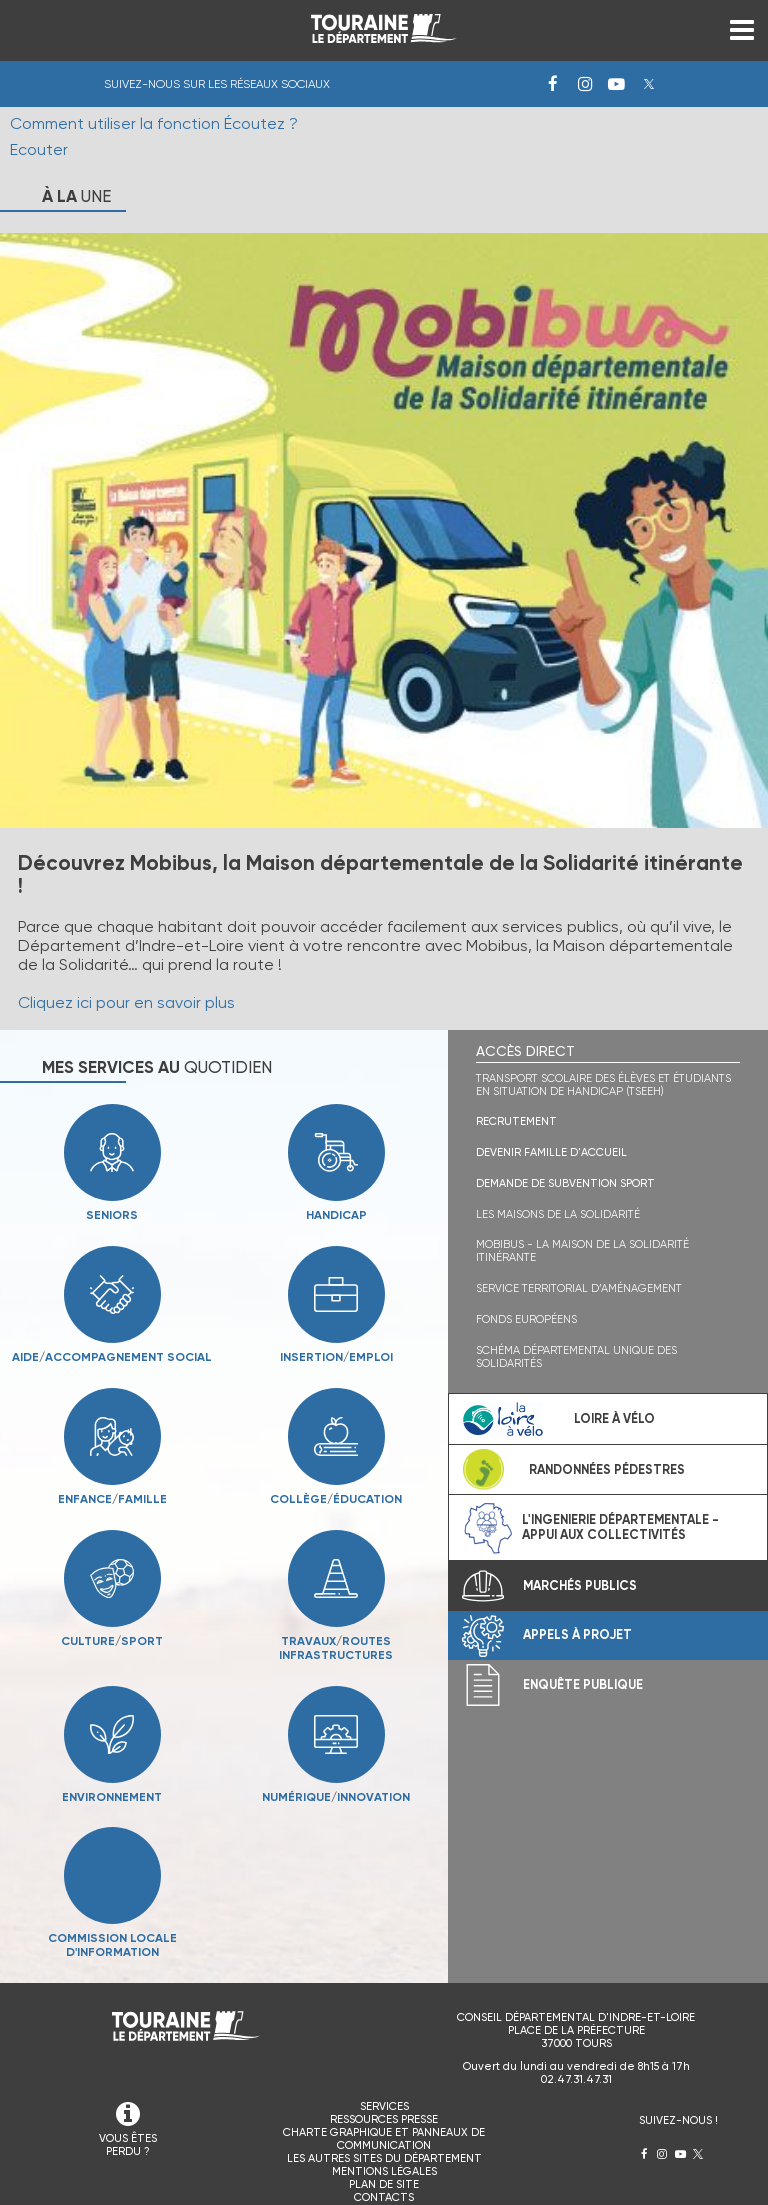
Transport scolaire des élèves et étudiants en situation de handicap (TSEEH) (603, 1085)
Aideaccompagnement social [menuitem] (112, 1357)
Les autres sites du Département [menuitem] (384, 2158)
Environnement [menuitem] (112, 1797)
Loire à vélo (614, 1418)
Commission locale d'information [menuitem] (112, 1945)
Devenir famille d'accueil (551, 1152)
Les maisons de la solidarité (558, 1214)
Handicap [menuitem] (336, 1215)
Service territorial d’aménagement (579, 1288)
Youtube (617, 84)
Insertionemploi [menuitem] (336, 1357)
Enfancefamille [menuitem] (112, 1499)
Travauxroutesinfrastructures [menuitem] (308, 1648)
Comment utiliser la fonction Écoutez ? (154, 123)
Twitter (649, 84)
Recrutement (516, 1121)
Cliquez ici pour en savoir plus (126, 1002)
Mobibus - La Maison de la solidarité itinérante (582, 1251)
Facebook (553, 84)
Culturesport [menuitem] (112, 1641)
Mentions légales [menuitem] (384, 2171)
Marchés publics (580, 1585)
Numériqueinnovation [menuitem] (336, 1797)
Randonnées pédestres (607, 1469)
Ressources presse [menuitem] (384, 2119)
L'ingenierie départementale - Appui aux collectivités (620, 1527)
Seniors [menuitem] (112, 1215)
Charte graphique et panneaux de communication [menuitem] (384, 2139)
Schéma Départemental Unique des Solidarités (576, 1357)
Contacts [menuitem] (384, 2197)
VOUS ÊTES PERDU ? (128, 2145)
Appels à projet (577, 1634)
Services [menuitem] (384, 2106)
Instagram (585, 84)
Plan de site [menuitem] (384, 2184)
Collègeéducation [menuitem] (336, 1499)
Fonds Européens (526, 1319)
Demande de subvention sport (565, 1183)
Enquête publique (583, 1684)
